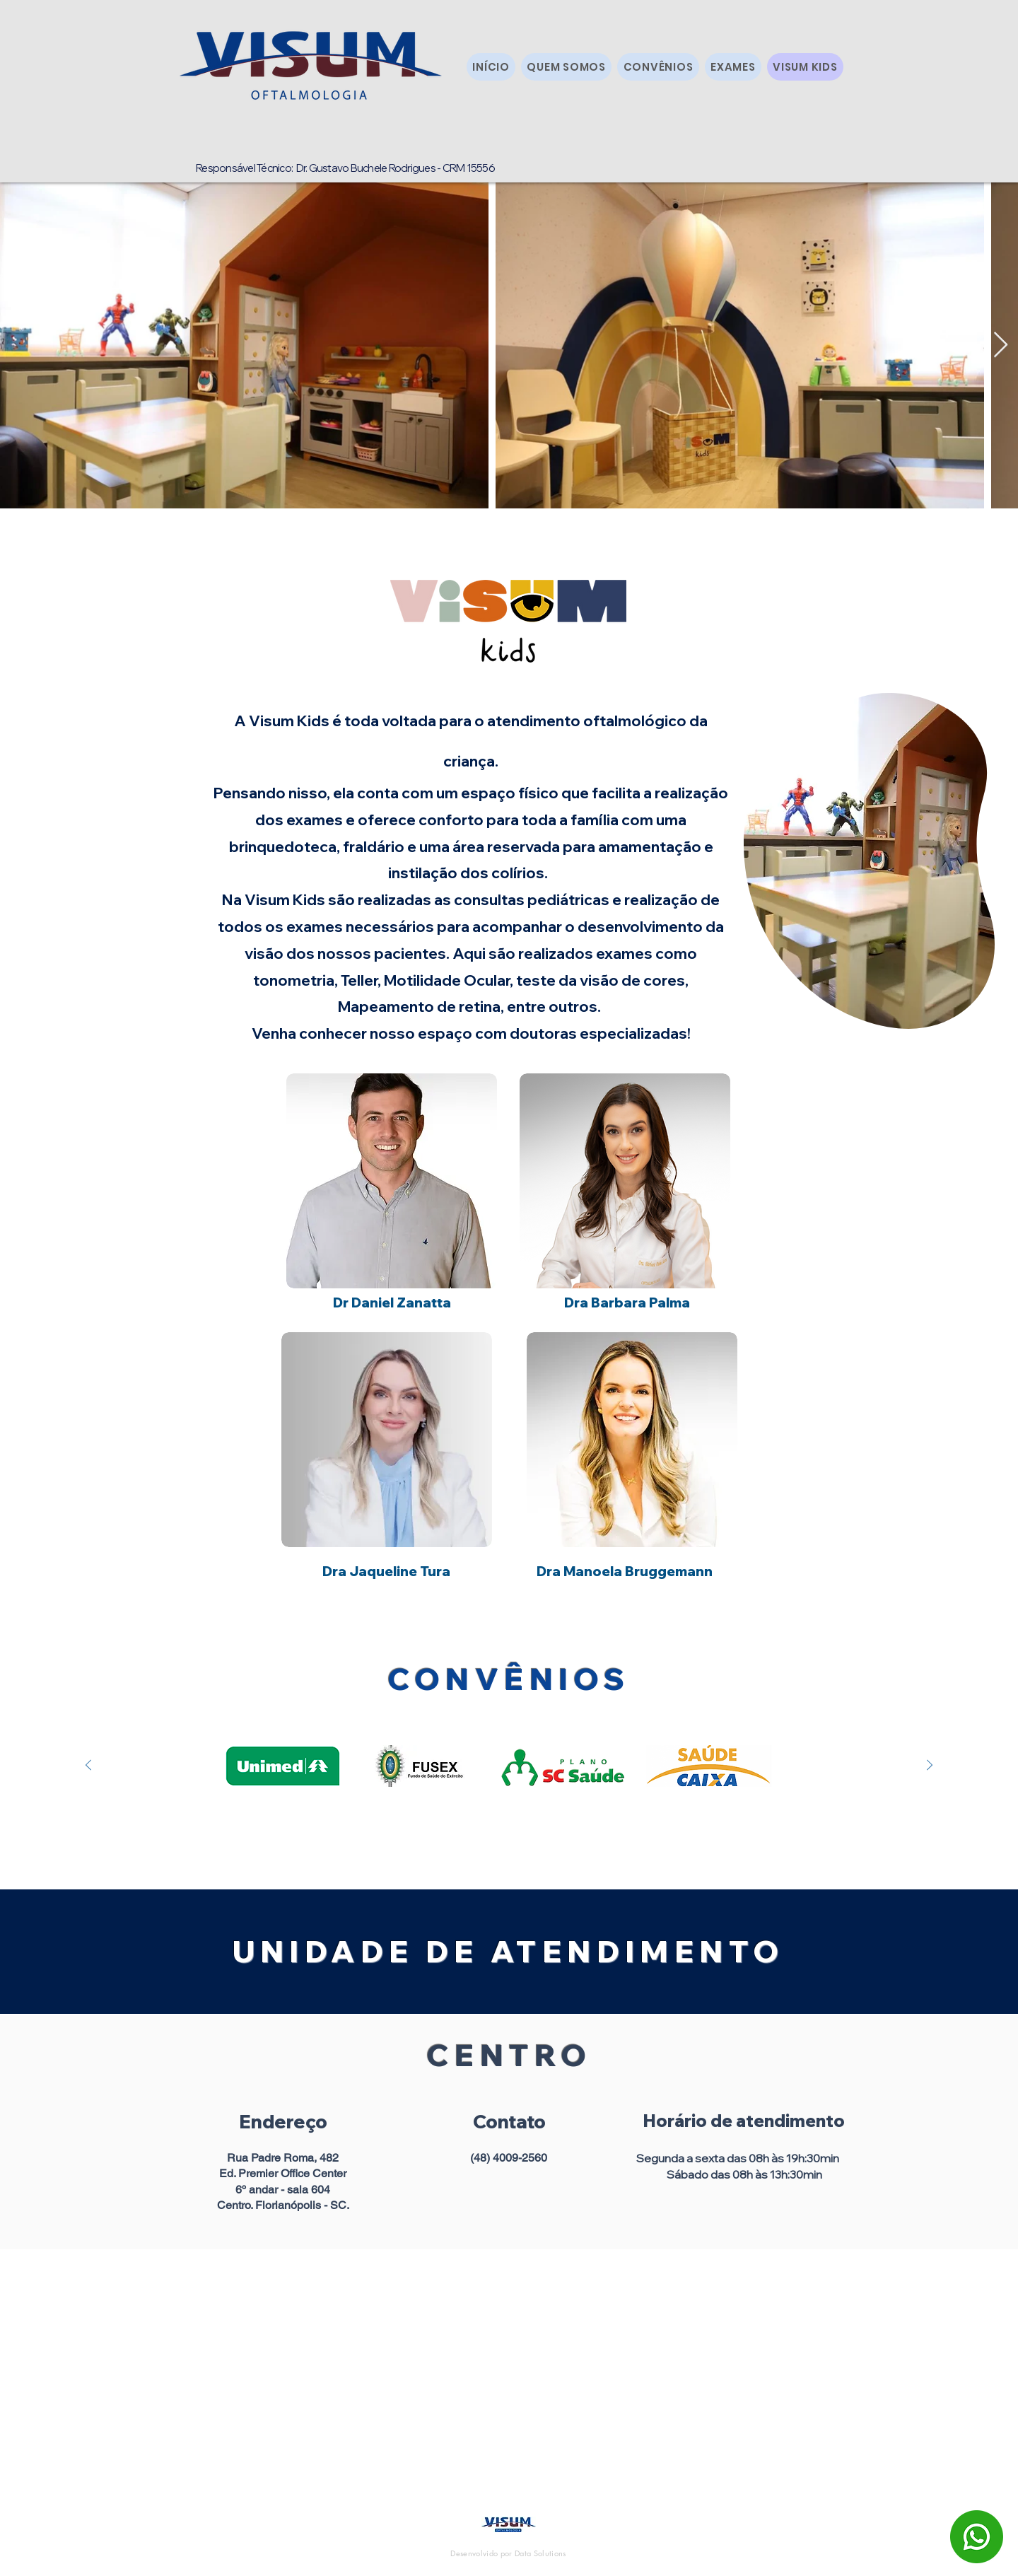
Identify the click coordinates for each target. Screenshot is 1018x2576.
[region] (869, 867)
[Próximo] (929, 1766)
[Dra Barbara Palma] (627, 1302)
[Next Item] (1001, 345)
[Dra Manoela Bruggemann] (625, 1571)
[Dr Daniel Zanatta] (392, 1302)
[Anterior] (88, 1766)
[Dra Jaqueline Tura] (386, 1571)
